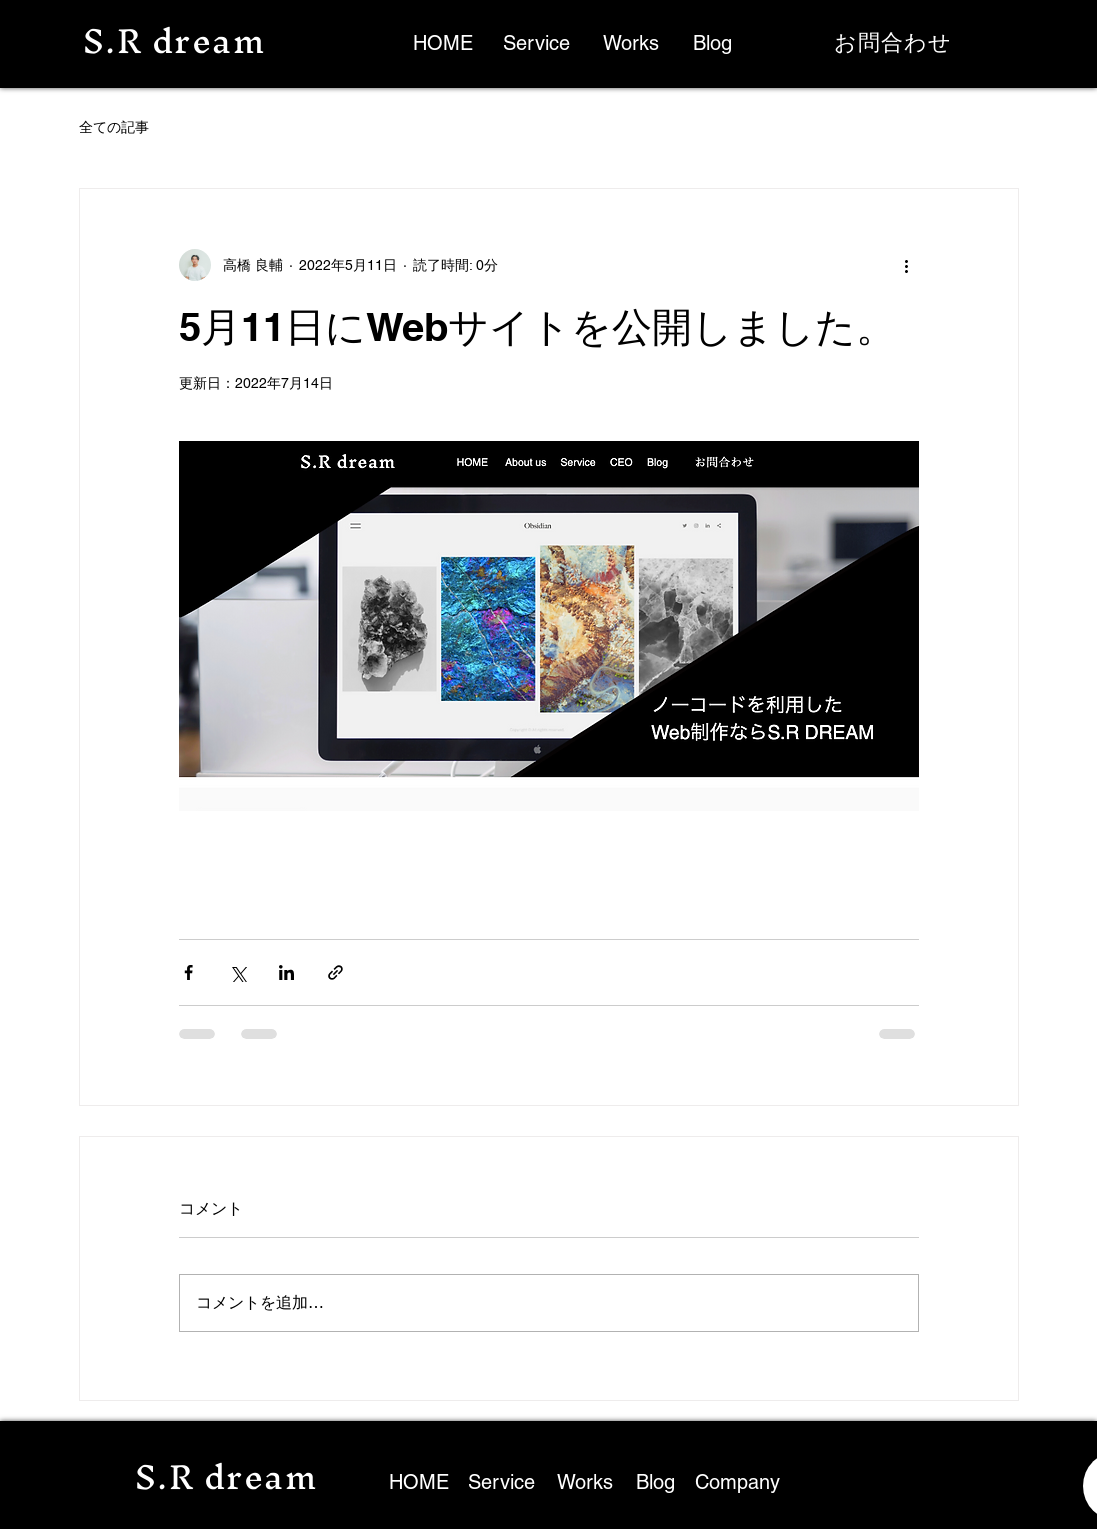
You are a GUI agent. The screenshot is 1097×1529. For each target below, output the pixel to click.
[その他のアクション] (907, 265)
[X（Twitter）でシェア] (237, 972)
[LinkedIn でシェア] (286, 972)
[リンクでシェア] (335, 972)
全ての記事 (114, 127)
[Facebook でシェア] (188, 972)
